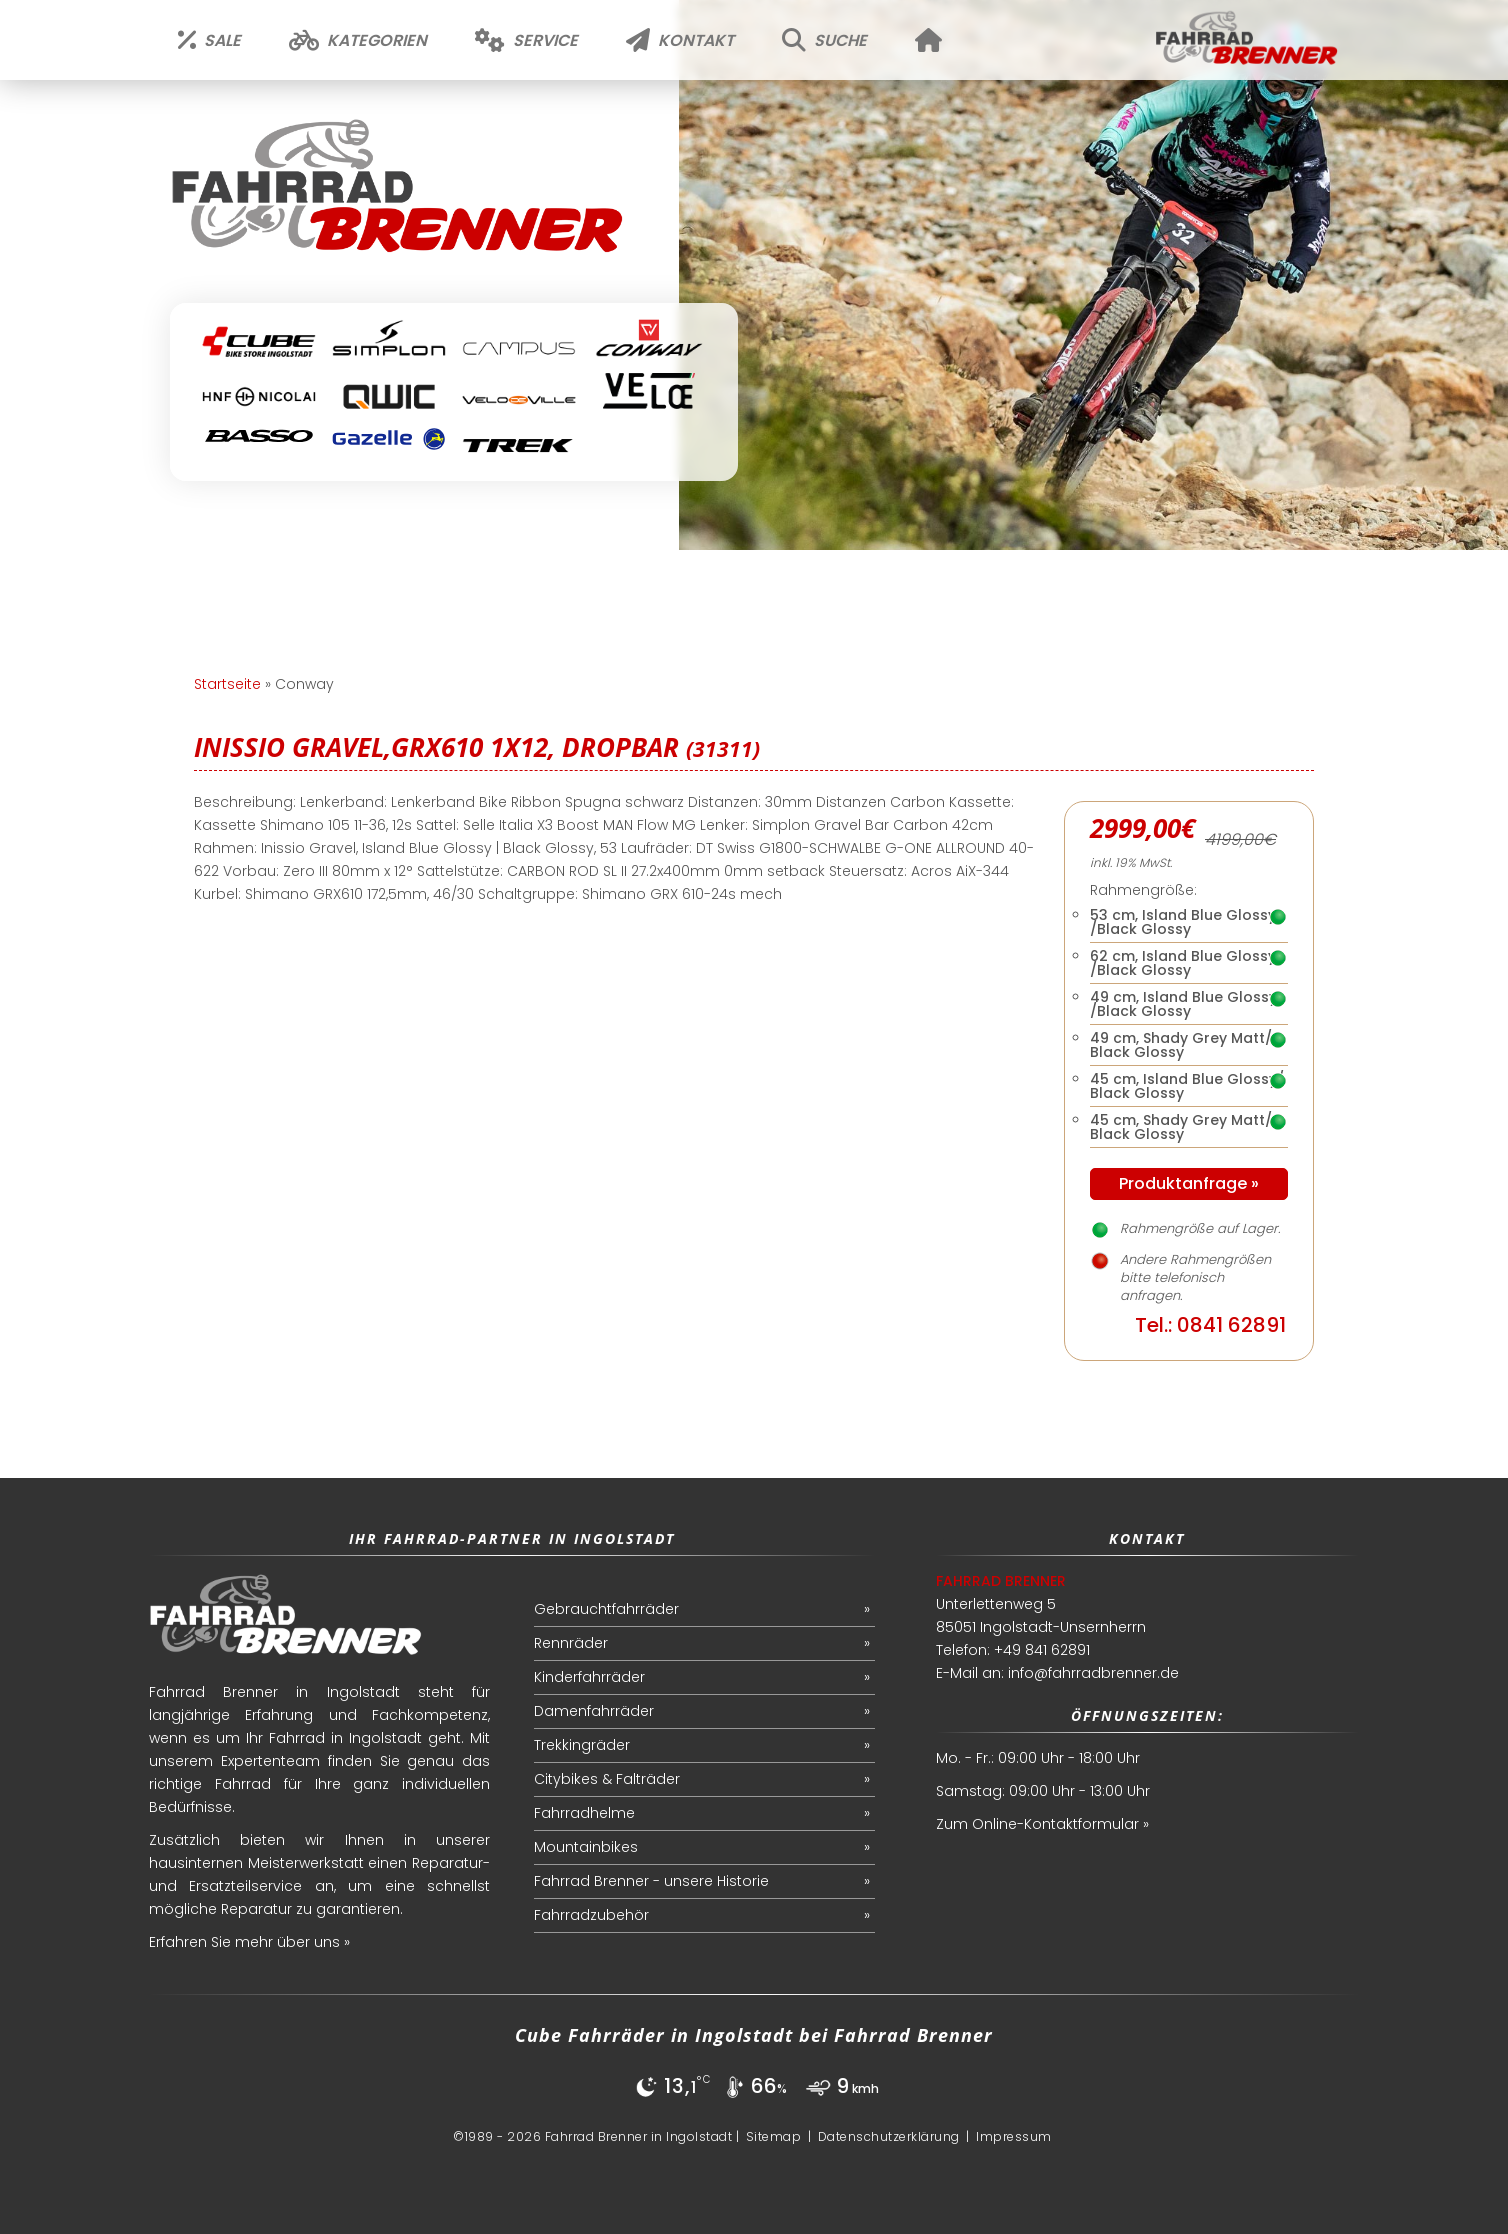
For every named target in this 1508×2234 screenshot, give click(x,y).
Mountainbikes (586, 1847)
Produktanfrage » (1189, 1183)
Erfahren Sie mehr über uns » (249, 1942)
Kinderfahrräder (589, 1677)
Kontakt (680, 40)
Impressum (1014, 2136)
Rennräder (571, 1643)
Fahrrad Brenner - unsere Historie (651, 1881)
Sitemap (774, 2136)
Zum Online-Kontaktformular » (1042, 1824)
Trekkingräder (582, 1745)
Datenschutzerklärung (889, 2136)
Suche (824, 40)
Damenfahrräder (594, 1711)
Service (526, 40)
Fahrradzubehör (591, 1915)
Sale (209, 40)
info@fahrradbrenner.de (1093, 1673)
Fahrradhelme (584, 1813)
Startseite (227, 684)
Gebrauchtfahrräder (606, 1609)
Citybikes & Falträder (607, 1779)
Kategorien (358, 40)
